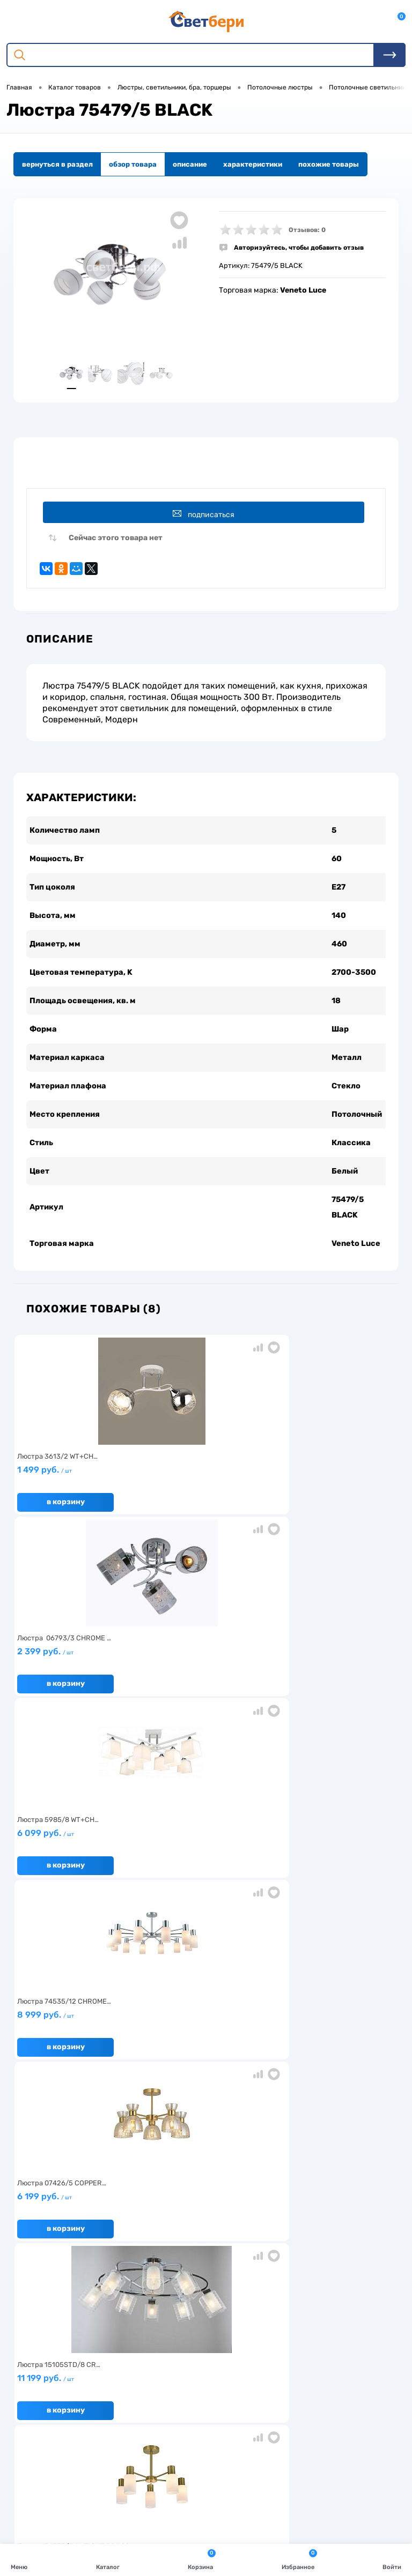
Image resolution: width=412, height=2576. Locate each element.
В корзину (66, 1520)
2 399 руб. (202, 1492)
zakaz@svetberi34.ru (67, 2482)
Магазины (291, 2275)
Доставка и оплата (177, 2258)
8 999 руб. (76, 1674)
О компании (36, 2258)
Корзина (202, 2559)
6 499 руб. (202, 1855)
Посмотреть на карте (68, 2422)
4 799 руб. (76, 1855)
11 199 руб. (329, 1674)
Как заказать (38, 2308)
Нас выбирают (40, 2275)
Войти (391, 2559)
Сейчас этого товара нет (116, 547)
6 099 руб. (329, 1492)
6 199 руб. (202, 1674)
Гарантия (32, 2291)
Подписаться (208, 519)
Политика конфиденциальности (329, 2291)
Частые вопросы (44, 2324)
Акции (156, 2275)
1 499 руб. (76, 1492)
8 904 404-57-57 (61, 2462)
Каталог (108, 2559)
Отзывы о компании (308, 2258)
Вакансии (162, 2291)
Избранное (299, 2559)
